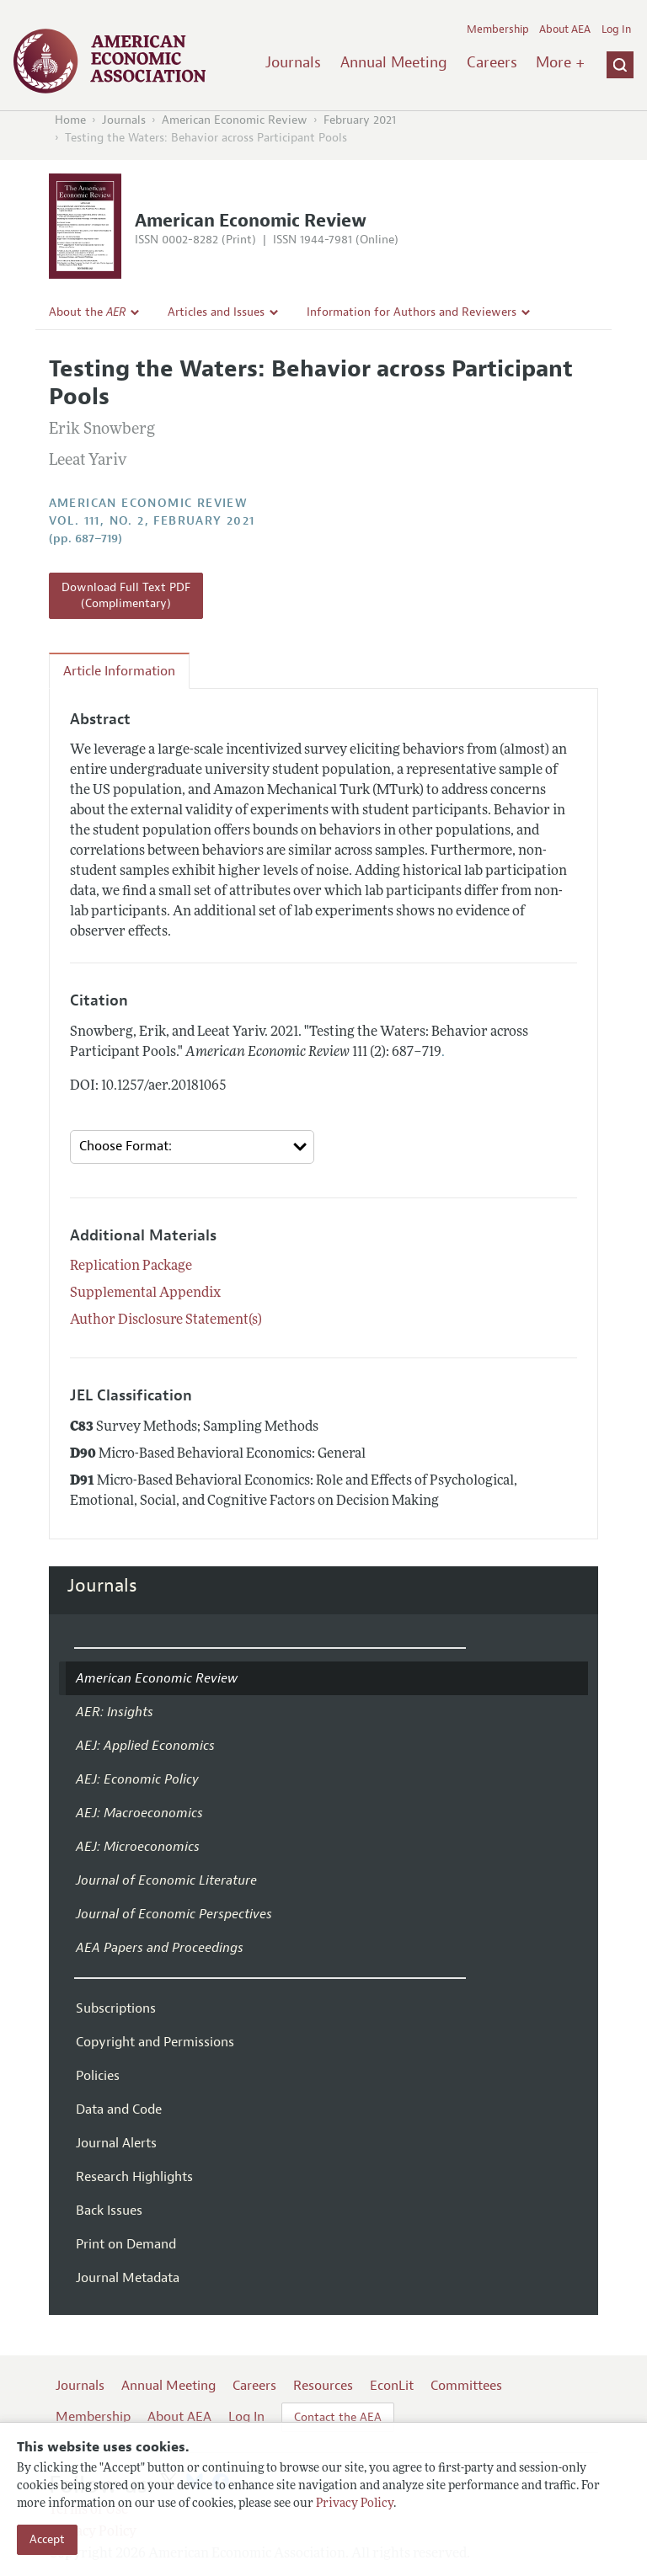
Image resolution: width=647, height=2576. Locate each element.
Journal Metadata (127, 2277)
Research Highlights (134, 2176)
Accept (47, 2539)
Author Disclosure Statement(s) (166, 1320)
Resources (323, 2385)
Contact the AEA (338, 2417)
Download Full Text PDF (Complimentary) (125, 595)
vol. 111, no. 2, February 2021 (152, 521)
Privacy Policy (354, 2504)
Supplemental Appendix (145, 1293)
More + (560, 62)
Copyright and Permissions (155, 2042)
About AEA (565, 29)
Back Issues (109, 2210)
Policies (98, 2075)
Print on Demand (126, 2244)
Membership (498, 29)
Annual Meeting (393, 62)
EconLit (392, 2385)
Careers (492, 62)
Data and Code (119, 2109)
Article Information (119, 671)
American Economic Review (234, 120)
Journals (293, 62)
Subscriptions (116, 2008)
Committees (466, 2385)
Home (70, 120)
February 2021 (360, 120)
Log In (616, 29)
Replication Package (131, 1266)
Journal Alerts (116, 2143)
